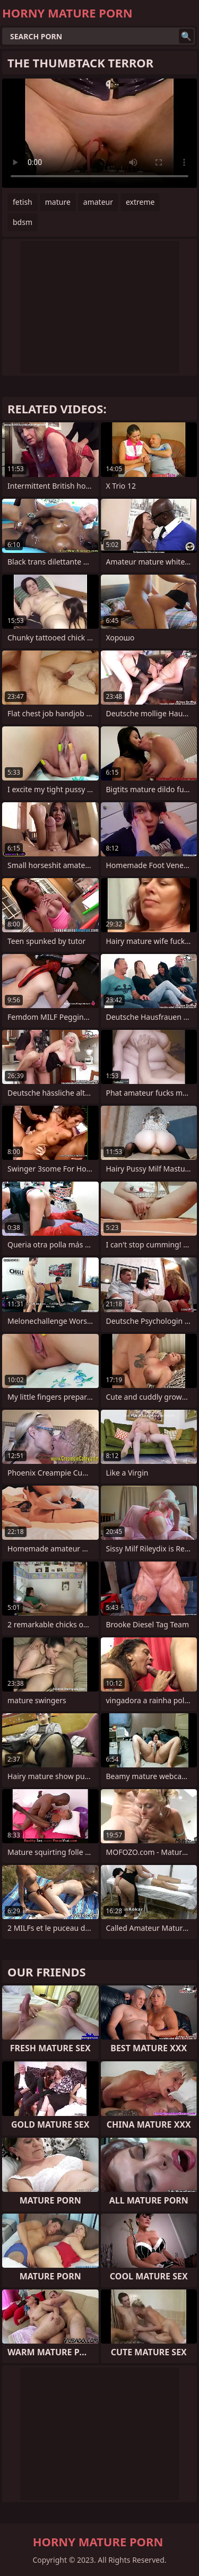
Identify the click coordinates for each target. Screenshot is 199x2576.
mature (58, 202)
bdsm (22, 222)
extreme (140, 202)
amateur (98, 202)
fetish (22, 202)
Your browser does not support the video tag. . (99, 133)
